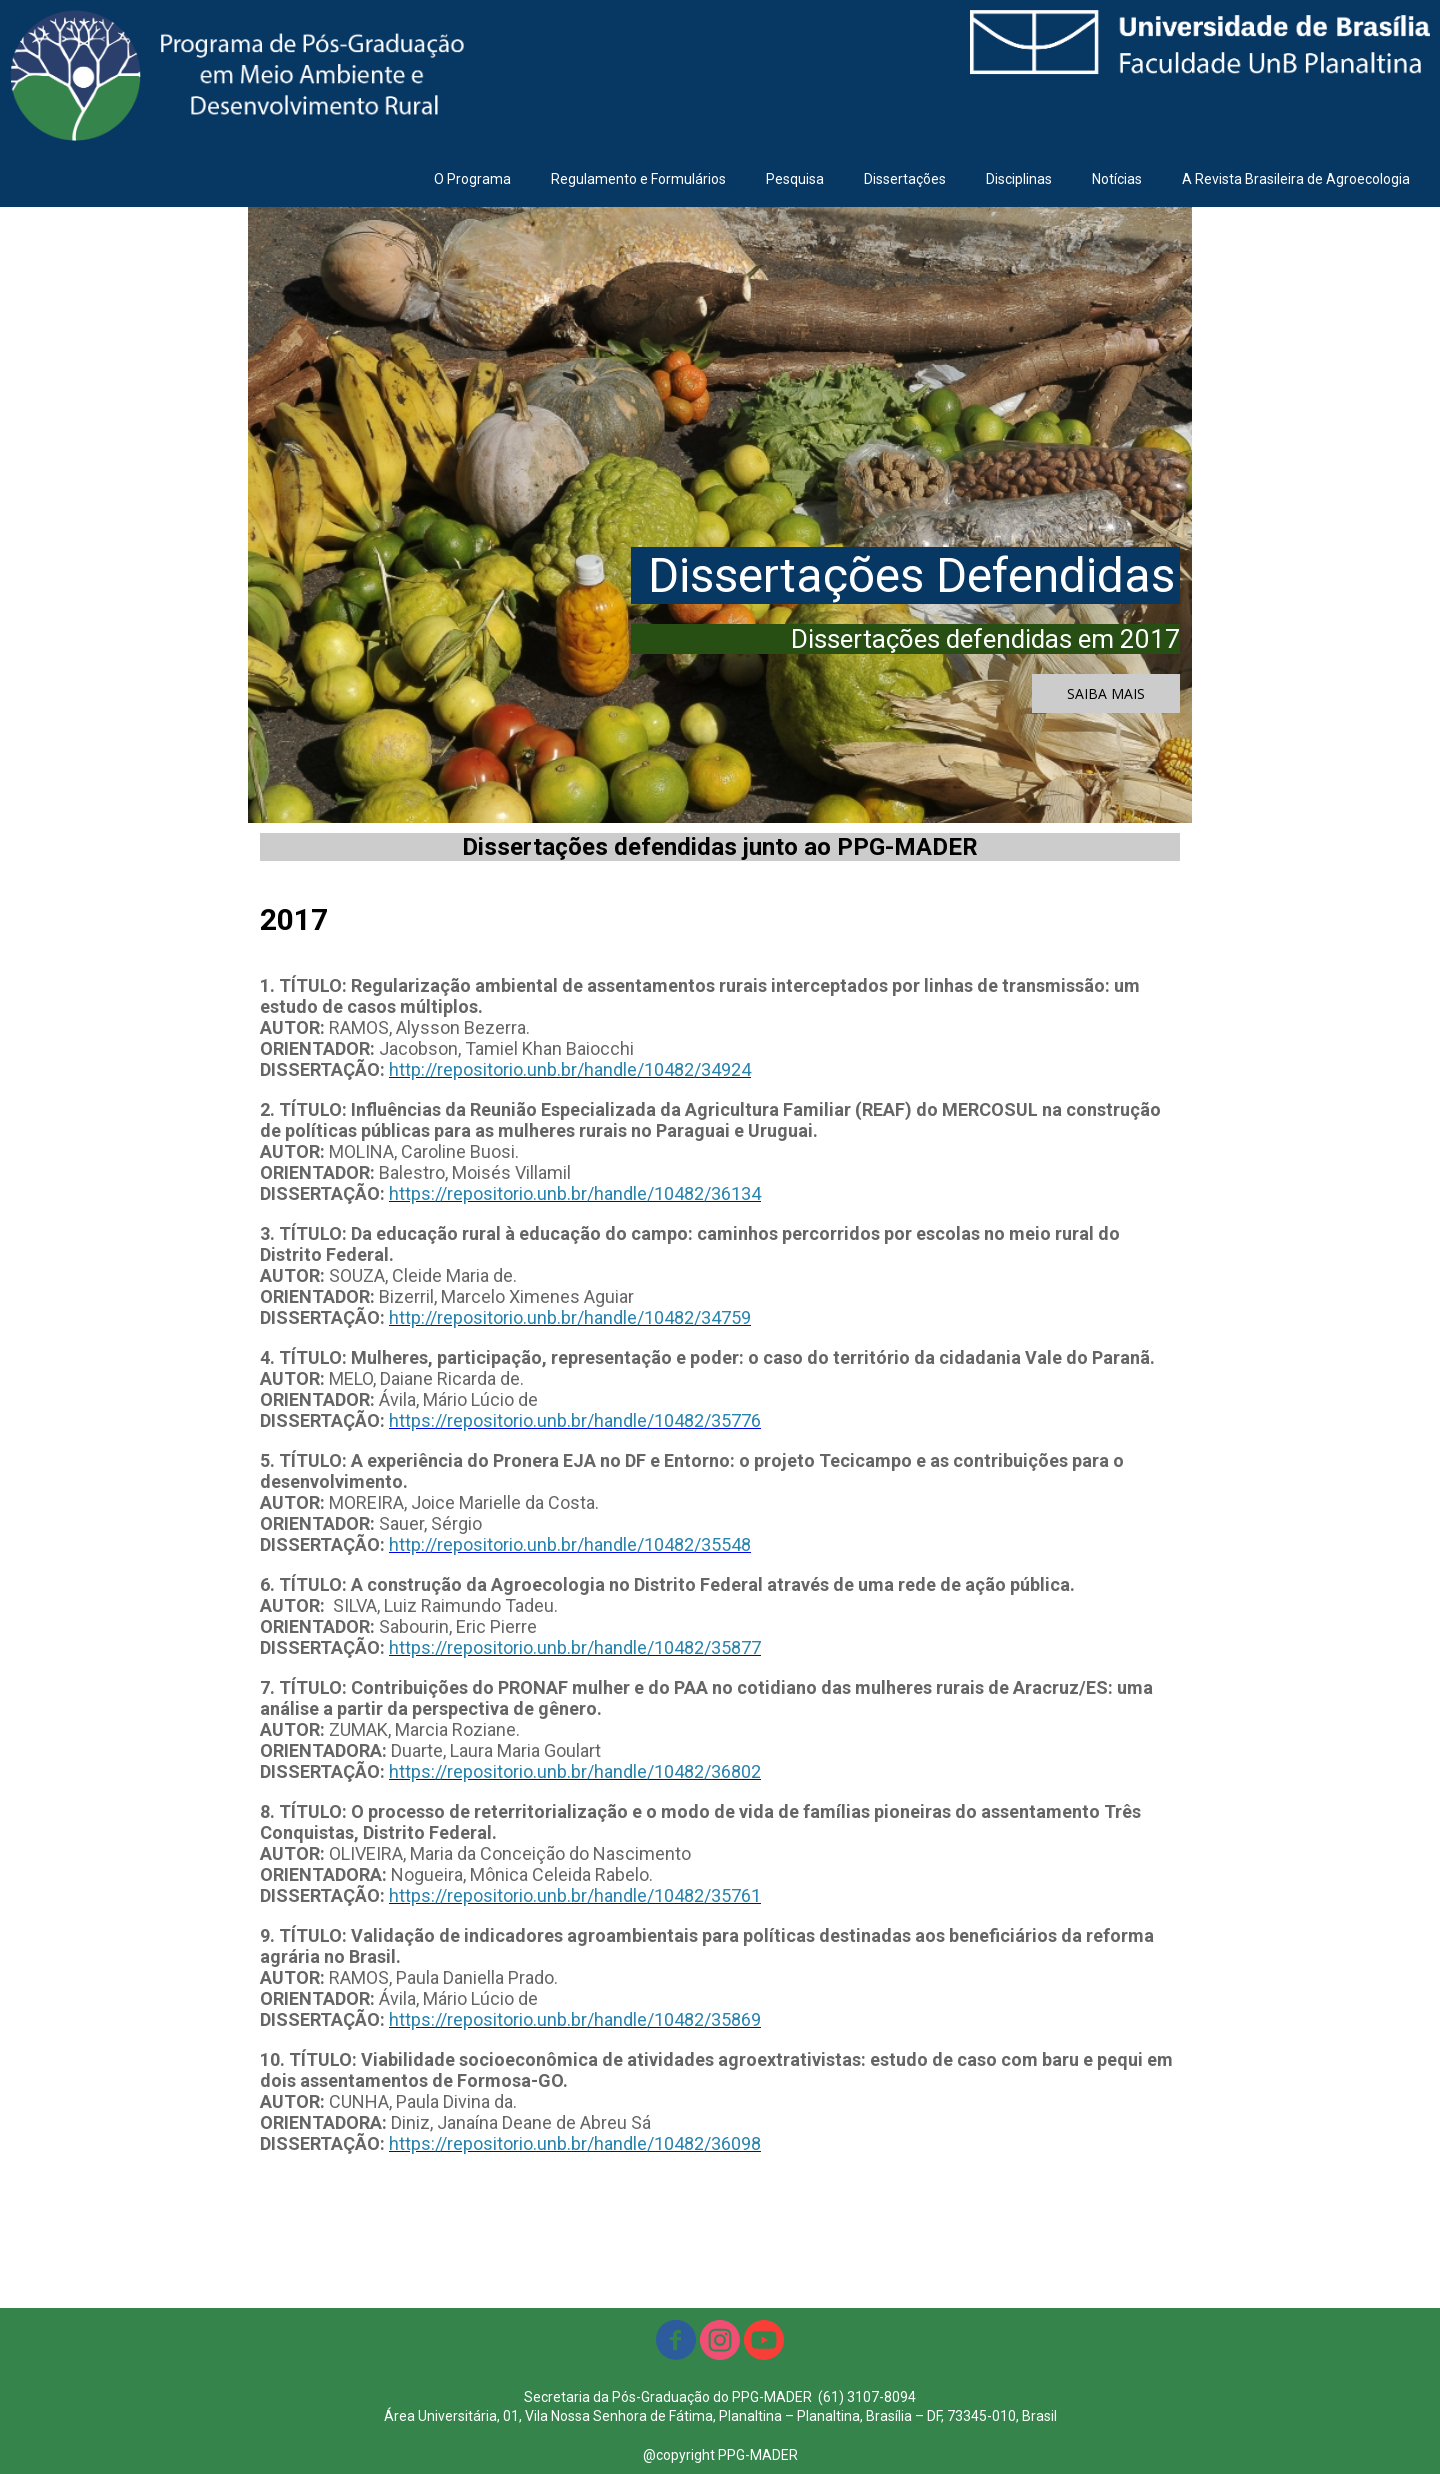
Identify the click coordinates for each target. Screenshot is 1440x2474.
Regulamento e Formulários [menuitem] (638, 179)
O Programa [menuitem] (472, 179)
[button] (1106, 693)
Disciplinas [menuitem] (1019, 179)
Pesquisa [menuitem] (795, 179)
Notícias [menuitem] (1117, 179)
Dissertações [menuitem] (905, 179)
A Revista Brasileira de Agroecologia (1296, 179)
